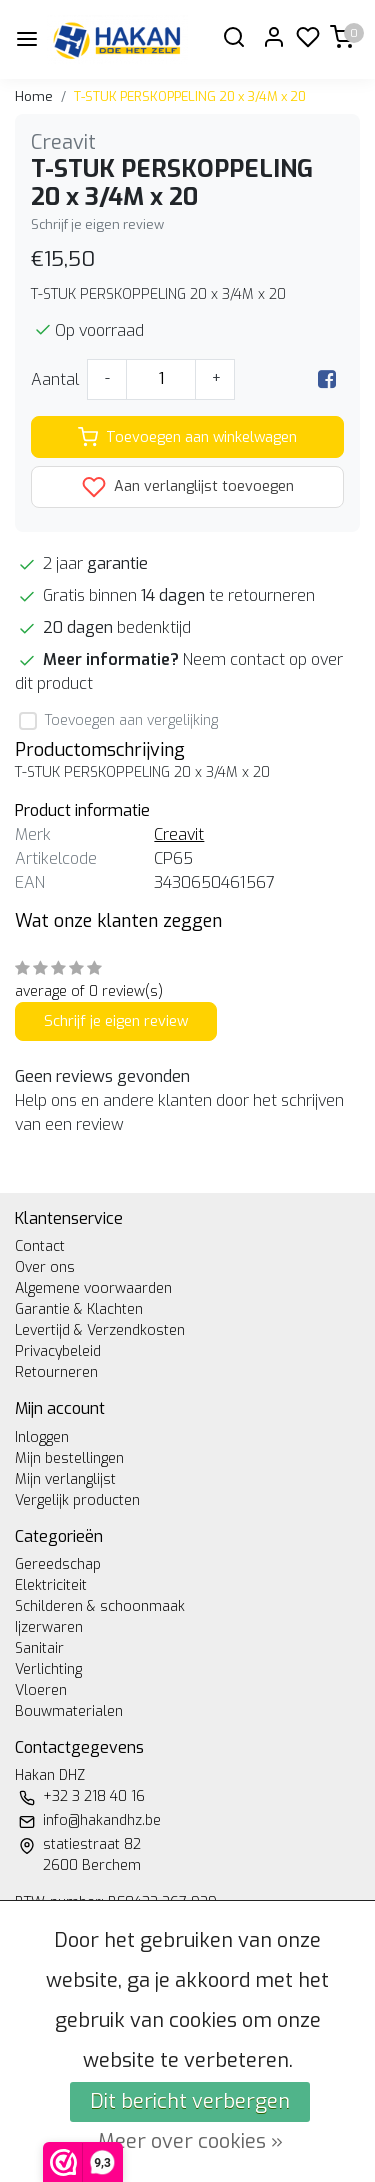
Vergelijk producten (77, 1500)
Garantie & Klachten (79, 1309)
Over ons (45, 1267)
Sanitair (39, 1648)
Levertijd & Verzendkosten (100, 1330)
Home (34, 96)
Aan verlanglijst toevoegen (188, 487)
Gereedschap (58, 1564)
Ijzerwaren (49, 1627)
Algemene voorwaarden (93, 1288)
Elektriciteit (51, 1585)
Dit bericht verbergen (190, 2101)
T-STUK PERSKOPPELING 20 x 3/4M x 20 (190, 96)
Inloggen (42, 1437)
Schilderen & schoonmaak (100, 1606)
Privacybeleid (58, 1351)
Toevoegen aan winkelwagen (187, 437)
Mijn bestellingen (69, 1458)
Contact (40, 1246)
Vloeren (41, 1690)
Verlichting (48, 1669)
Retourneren (56, 1372)
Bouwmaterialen (69, 1711)
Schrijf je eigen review (97, 224)
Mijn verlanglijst (65, 1479)
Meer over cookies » (190, 2141)
